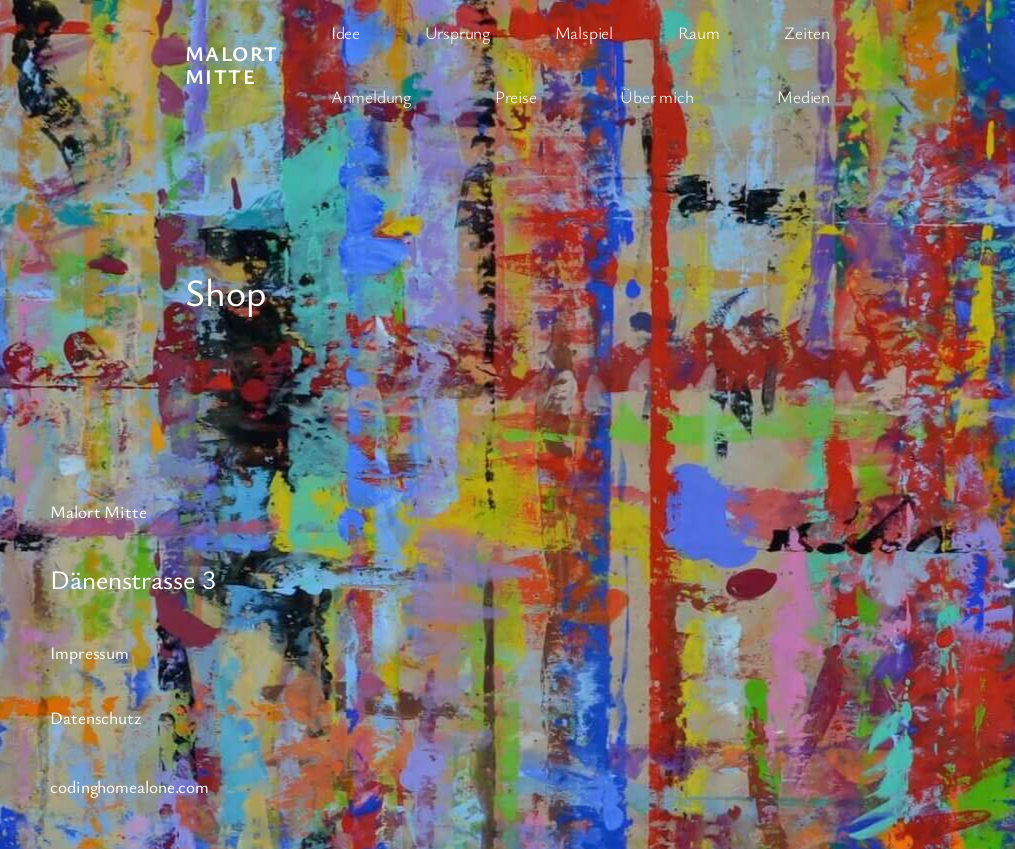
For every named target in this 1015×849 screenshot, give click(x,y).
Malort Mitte (232, 64)
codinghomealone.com (129, 786)
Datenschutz (95, 717)
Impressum (89, 652)
